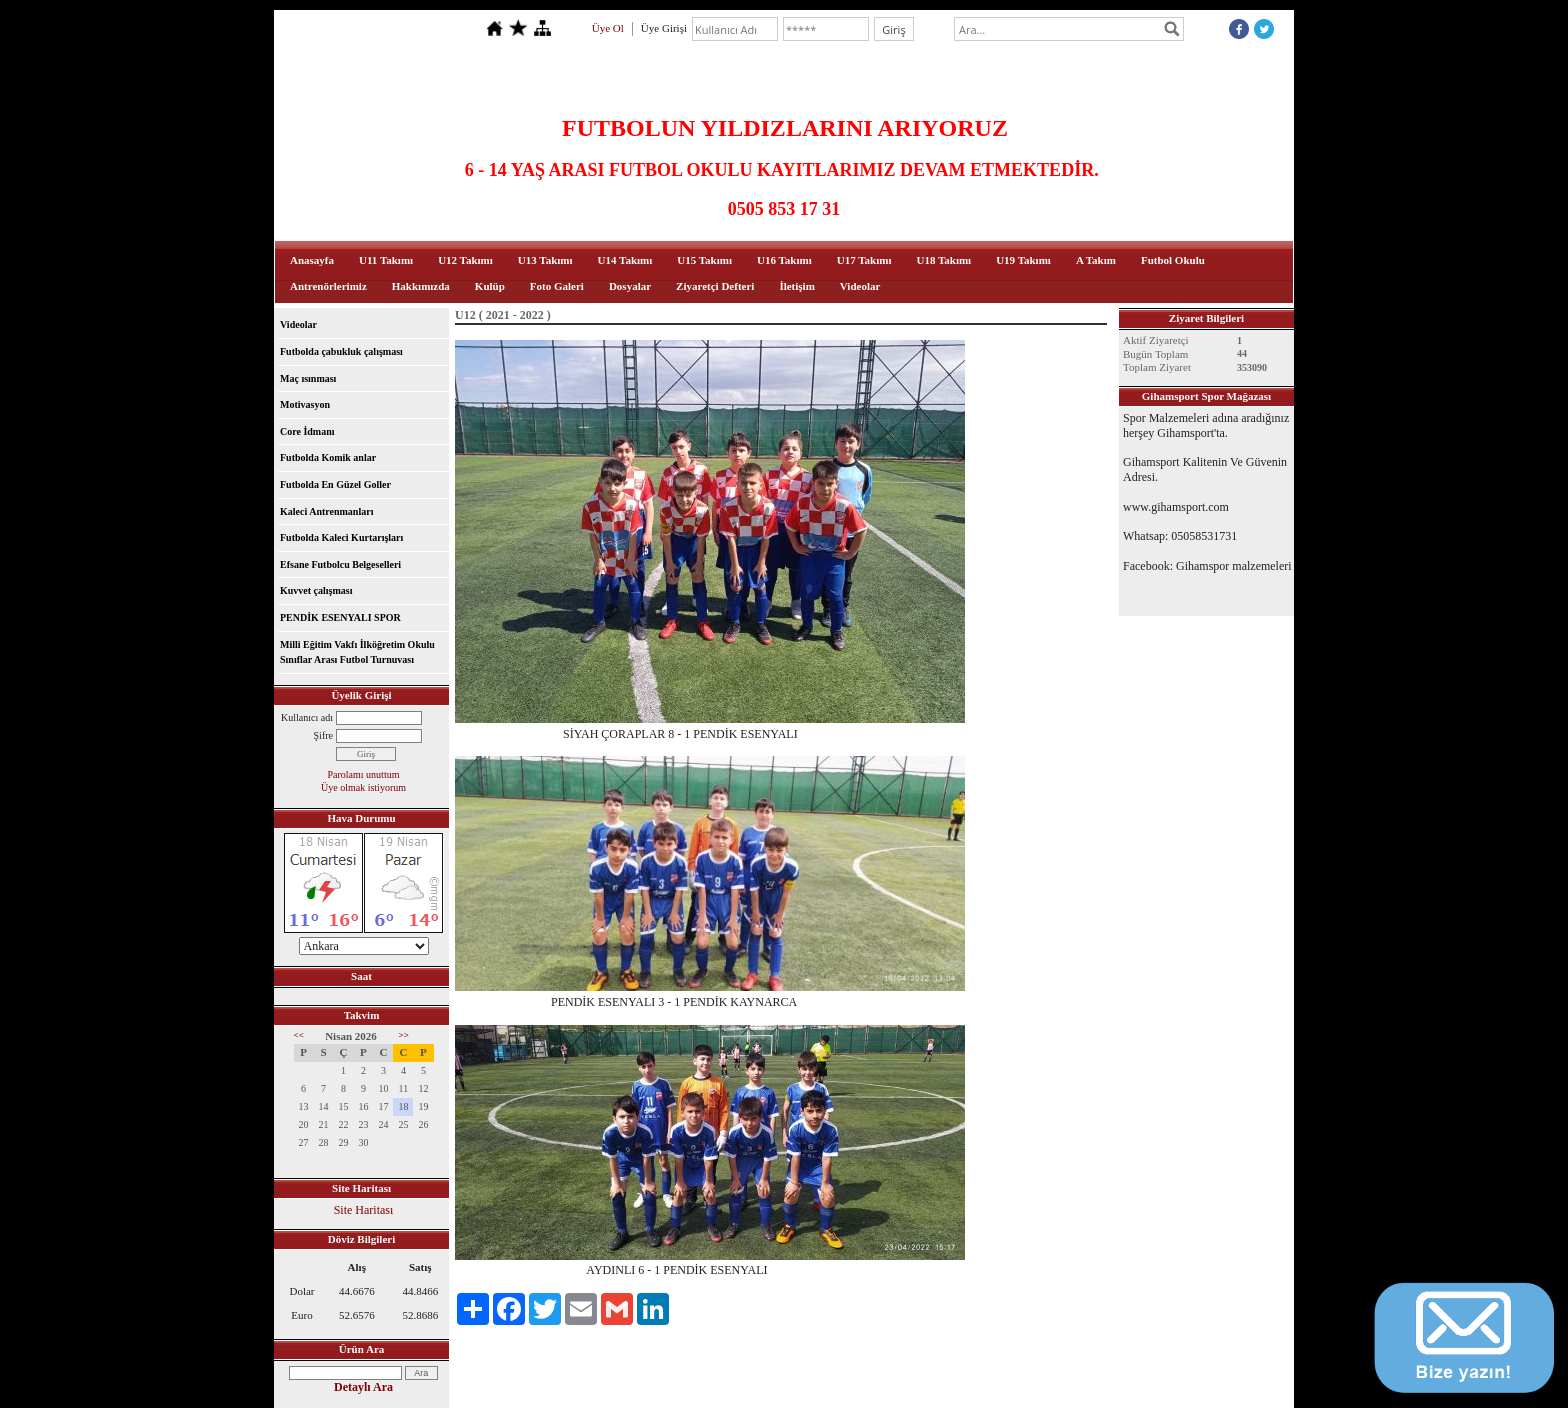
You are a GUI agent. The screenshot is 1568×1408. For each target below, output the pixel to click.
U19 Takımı (1023, 260)
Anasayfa (312, 260)
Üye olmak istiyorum (363, 787)
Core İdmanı (307, 431)
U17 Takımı (864, 260)
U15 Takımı (704, 260)
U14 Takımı (625, 260)
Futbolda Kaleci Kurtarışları (341, 537)
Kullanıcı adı (307, 717)
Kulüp (490, 286)
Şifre (323, 735)
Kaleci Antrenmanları (326, 511)
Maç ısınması (308, 378)
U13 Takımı (545, 260)
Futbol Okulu (1173, 260)
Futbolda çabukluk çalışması (341, 351)
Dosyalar (630, 286)
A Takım (1096, 260)
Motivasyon (305, 404)
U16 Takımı (784, 260)
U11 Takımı (386, 260)
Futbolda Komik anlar (328, 457)
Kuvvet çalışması (316, 590)
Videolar (860, 286)
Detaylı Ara (363, 1387)
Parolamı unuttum (364, 774)
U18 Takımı (943, 260)
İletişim (796, 286)
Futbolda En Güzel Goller (335, 484)
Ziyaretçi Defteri (715, 286)
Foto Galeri (557, 286)
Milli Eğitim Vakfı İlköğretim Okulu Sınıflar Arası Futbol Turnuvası (357, 652)
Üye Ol (608, 28)
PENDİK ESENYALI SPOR (340, 617)
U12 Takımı (465, 260)
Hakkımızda (421, 286)
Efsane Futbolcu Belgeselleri (340, 564)
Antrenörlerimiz (328, 286)
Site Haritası (364, 1210)
